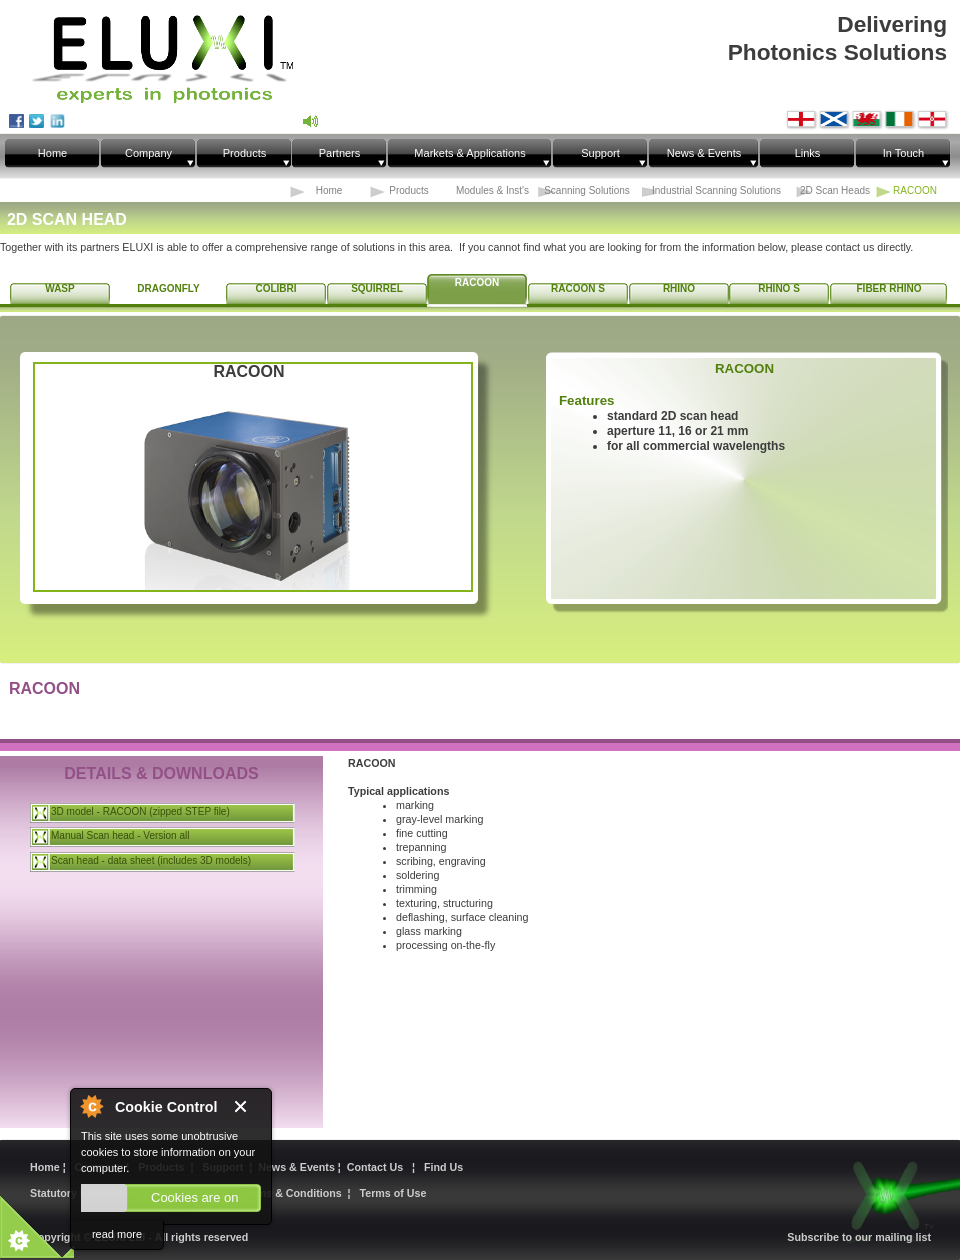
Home (46, 1167)
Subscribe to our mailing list (859, 1237)
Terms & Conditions (291, 1193)
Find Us (443, 1167)
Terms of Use (393, 1193)
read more (117, 1234)
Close (247, 1107)
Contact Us (378, 1167)
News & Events (298, 1167)
